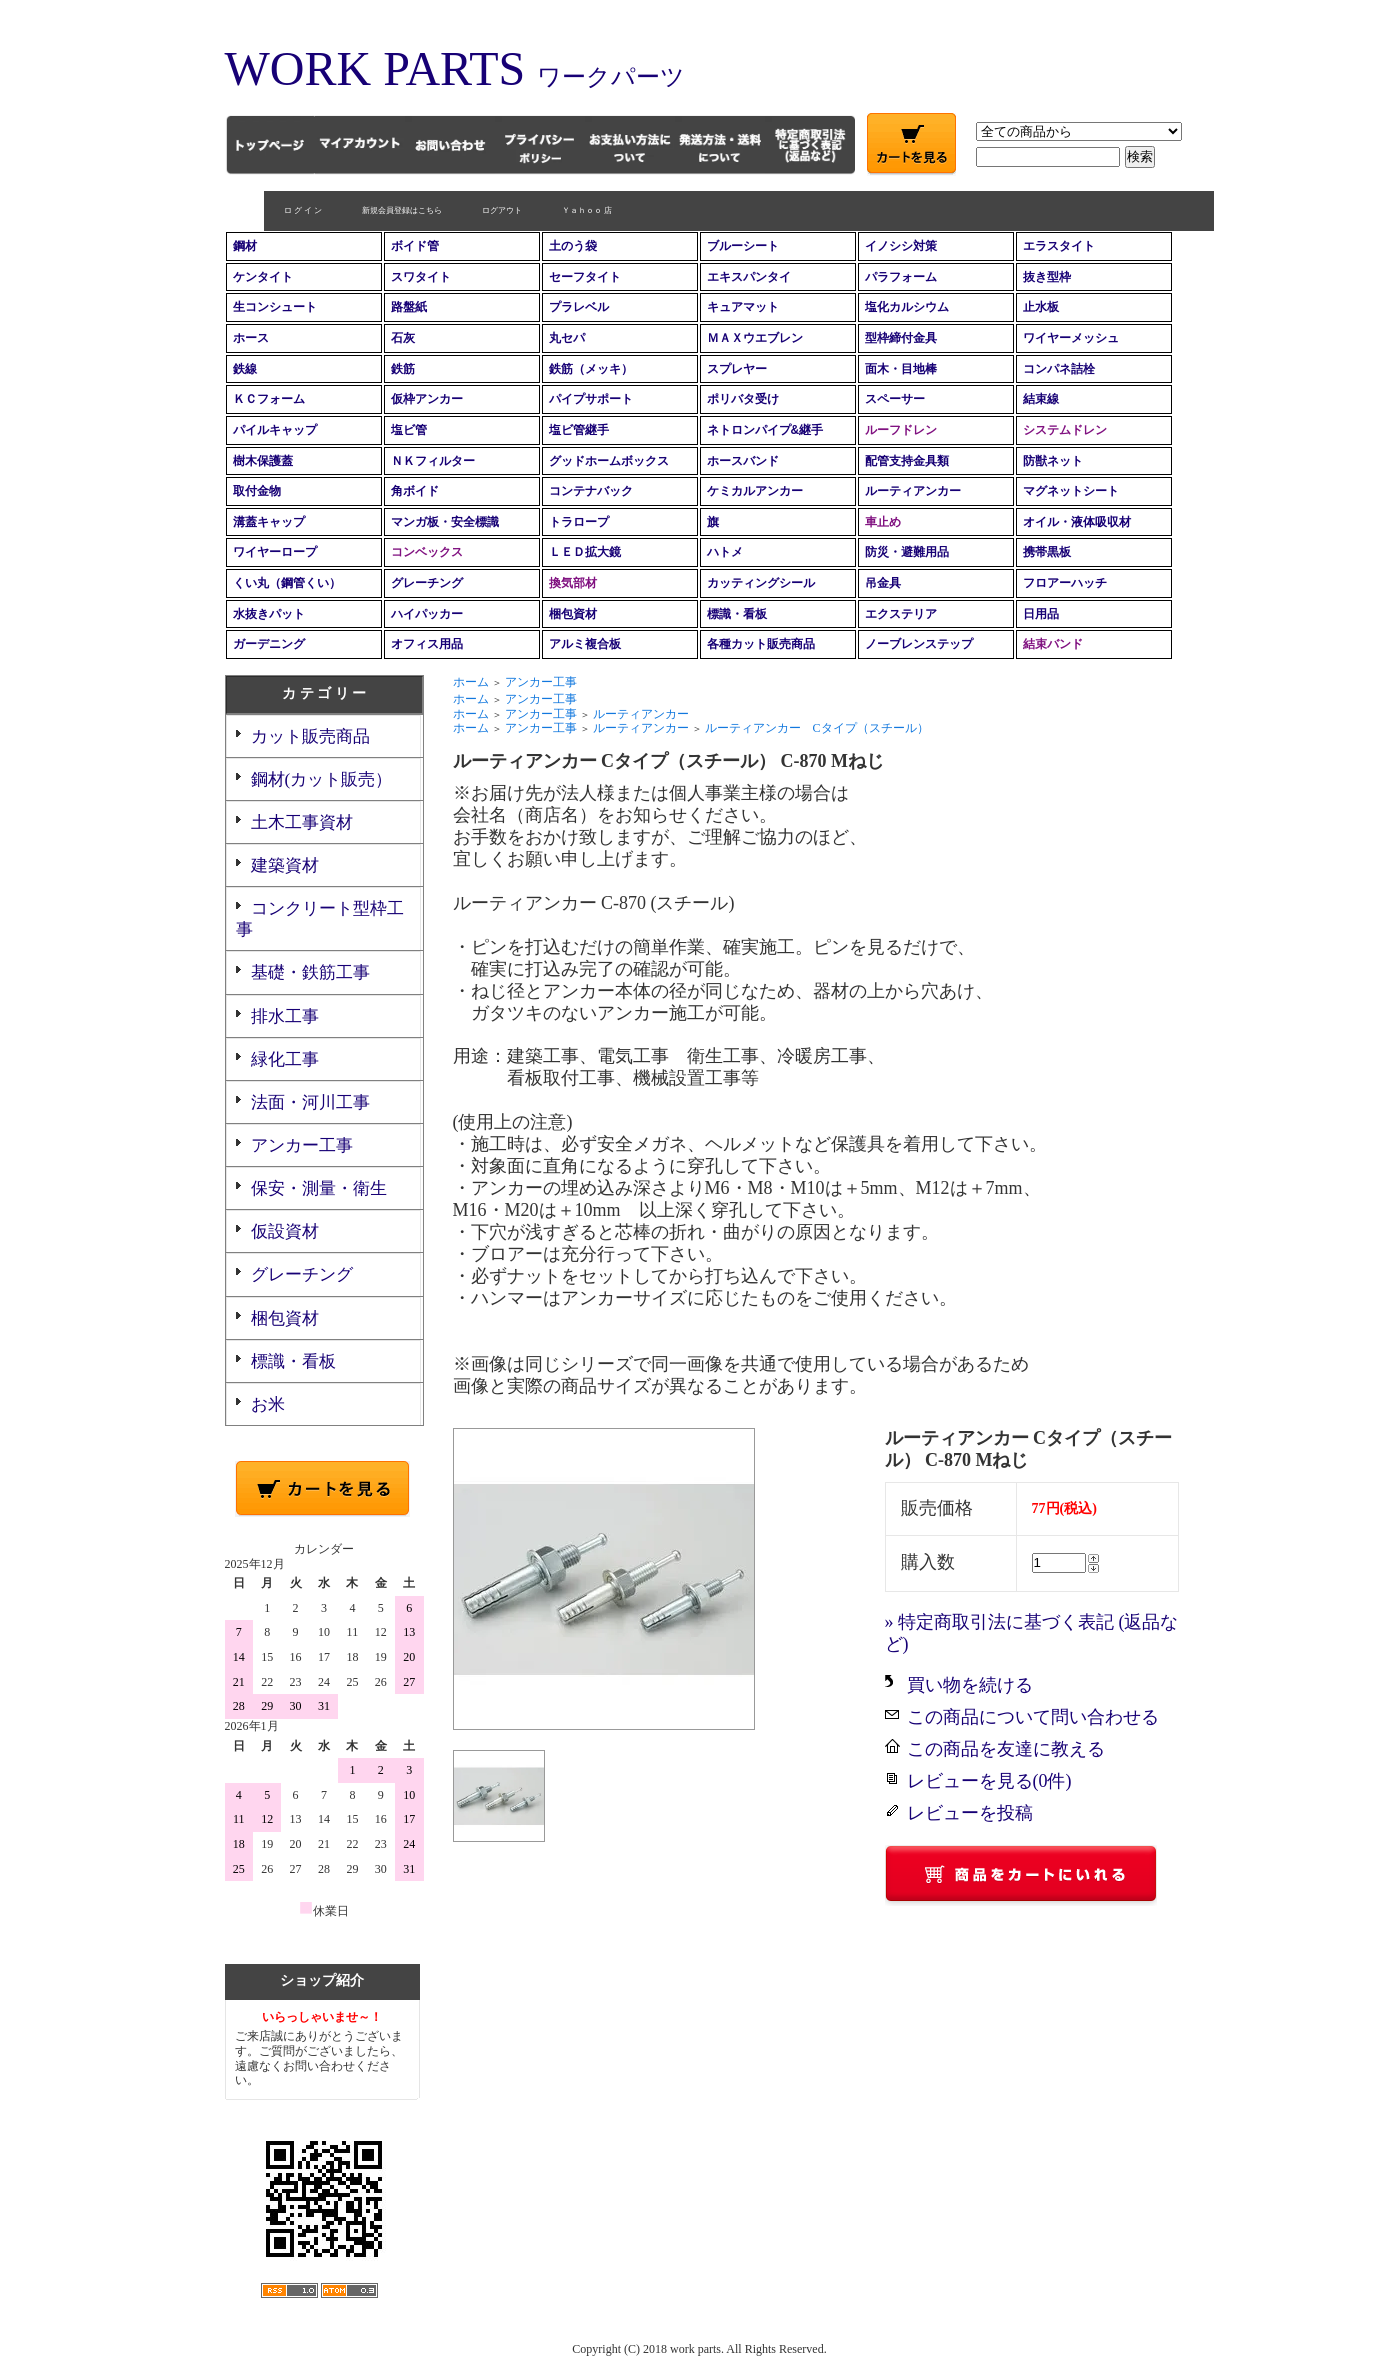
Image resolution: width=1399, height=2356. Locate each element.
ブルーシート (743, 246)
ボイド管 (415, 246)
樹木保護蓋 (263, 461)
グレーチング (427, 583)
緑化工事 (285, 1059)
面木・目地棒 (901, 369)
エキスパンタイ (749, 277)
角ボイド (415, 491)
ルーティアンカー (913, 491)
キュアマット (743, 307)
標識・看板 (737, 614)
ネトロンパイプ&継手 (765, 430)
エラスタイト (1059, 246)
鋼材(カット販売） (322, 779)
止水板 (1041, 307)
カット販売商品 (310, 736)
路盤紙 (409, 307)
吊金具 (883, 583)
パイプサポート (591, 399)
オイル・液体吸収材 (1077, 522)
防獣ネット (1053, 461)
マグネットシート (1071, 491)
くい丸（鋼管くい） (287, 583)
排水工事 (285, 1016)
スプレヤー (737, 369)
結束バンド (1053, 644)
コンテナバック (591, 491)
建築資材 (285, 865)
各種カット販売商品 (761, 644)
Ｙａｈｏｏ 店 (548, 210)
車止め (883, 522)
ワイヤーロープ (275, 552)
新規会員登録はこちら (363, 210)
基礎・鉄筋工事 (310, 972)
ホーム (471, 682)
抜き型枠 (1047, 277)
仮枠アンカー (427, 399)
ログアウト (463, 210)
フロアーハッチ (1065, 583)
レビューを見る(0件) (989, 1781)
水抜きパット (269, 614)
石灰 (403, 338)
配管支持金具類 (907, 461)
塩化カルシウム (907, 307)
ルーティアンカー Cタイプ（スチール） (817, 728)
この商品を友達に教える (1006, 1749)
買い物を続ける (970, 1685)
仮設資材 (285, 1231)
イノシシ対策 (901, 246)
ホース (251, 338)
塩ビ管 (409, 430)
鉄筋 (403, 369)
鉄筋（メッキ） (591, 369)
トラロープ (579, 522)
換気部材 (573, 583)
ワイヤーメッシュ (1071, 338)
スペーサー (895, 399)
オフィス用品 (427, 644)
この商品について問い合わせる (1033, 1717)
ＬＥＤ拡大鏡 (585, 552)
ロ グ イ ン (264, 210)
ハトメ (725, 552)
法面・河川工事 (310, 1102)
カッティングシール (761, 583)
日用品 (1041, 614)
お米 (268, 1404)
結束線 (1041, 399)
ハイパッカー (427, 614)
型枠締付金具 (901, 338)
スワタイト (421, 277)
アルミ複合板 (585, 644)
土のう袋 (573, 246)
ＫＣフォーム (269, 399)
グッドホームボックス (609, 461)
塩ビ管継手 (579, 430)
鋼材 (245, 246)
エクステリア (901, 614)
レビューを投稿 (970, 1813)
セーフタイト (585, 277)
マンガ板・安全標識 (445, 522)
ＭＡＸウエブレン (755, 338)
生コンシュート (275, 307)
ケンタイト (263, 277)
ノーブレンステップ (919, 644)
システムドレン (1065, 430)
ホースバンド (743, 461)
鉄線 (245, 369)
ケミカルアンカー (755, 491)
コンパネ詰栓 (1059, 369)
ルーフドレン (901, 430)
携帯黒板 (1047, 552)
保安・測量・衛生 (319, 1188)
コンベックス (427, 552)
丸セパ (567, 338)
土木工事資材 (302, 822)
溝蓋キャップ (269, 522)
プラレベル (579, 307)
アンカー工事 (302, 1145)
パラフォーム (901, 277)
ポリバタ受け (743, 399)
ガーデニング (269, 644)
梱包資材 (573, 614)
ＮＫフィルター (433, 461)
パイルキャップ (275, 430)
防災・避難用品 (907, 552)
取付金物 (257, 491)
